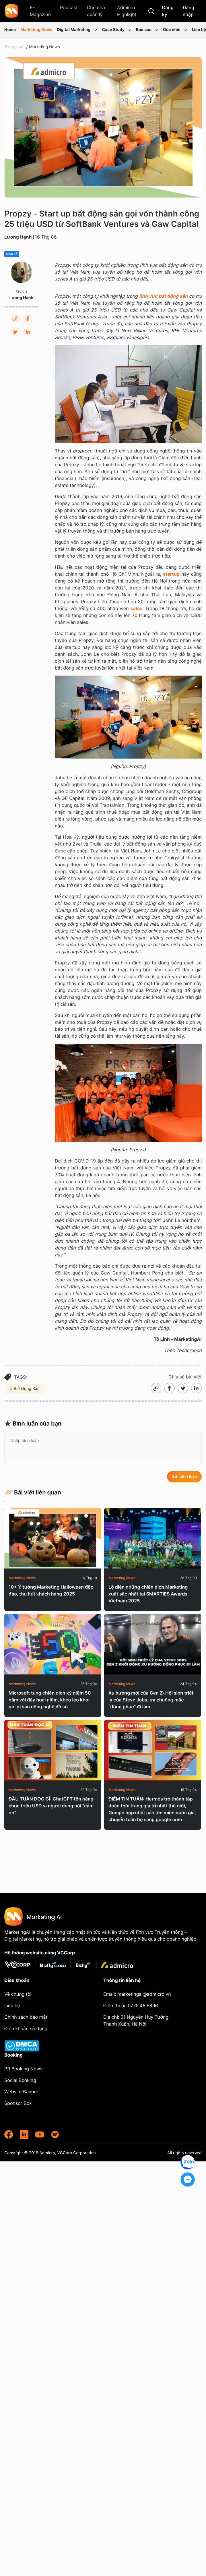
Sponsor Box (18, 2103)
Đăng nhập (188, 11)
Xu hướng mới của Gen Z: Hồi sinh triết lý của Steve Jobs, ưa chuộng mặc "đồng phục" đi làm (150, 1699)
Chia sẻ (11, 254)
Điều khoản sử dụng (25, 2028)
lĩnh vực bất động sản (163, 296)
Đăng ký (168, 11)
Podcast (69, 7)
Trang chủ (13, 47)
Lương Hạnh (18, 237)
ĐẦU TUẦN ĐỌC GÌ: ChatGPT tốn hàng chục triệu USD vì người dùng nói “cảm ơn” (51, 1805)
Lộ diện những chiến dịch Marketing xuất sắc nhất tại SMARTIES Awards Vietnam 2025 (148, 1594)
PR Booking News (23, 2069)
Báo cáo (147, 29)
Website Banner (21, 2092)
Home (10, 29)
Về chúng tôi (17, 1994)
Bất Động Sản (26, 1388)
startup (171, 574)
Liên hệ (199, 29)
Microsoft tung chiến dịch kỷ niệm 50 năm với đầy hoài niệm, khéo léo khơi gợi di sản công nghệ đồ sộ (50, 1699)
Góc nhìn (175, 29)
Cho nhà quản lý (96, 11)
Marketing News (36, 29)
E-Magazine (40, 11)
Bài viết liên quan (32, 1492)
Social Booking (20, 2080)
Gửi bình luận (184, 1476)
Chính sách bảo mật (25, 2017)
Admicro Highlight (126, 11)
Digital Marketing (77, 29)
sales (136, 608)
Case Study (116, 29)
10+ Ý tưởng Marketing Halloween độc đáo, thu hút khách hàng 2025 (51, 1590)
